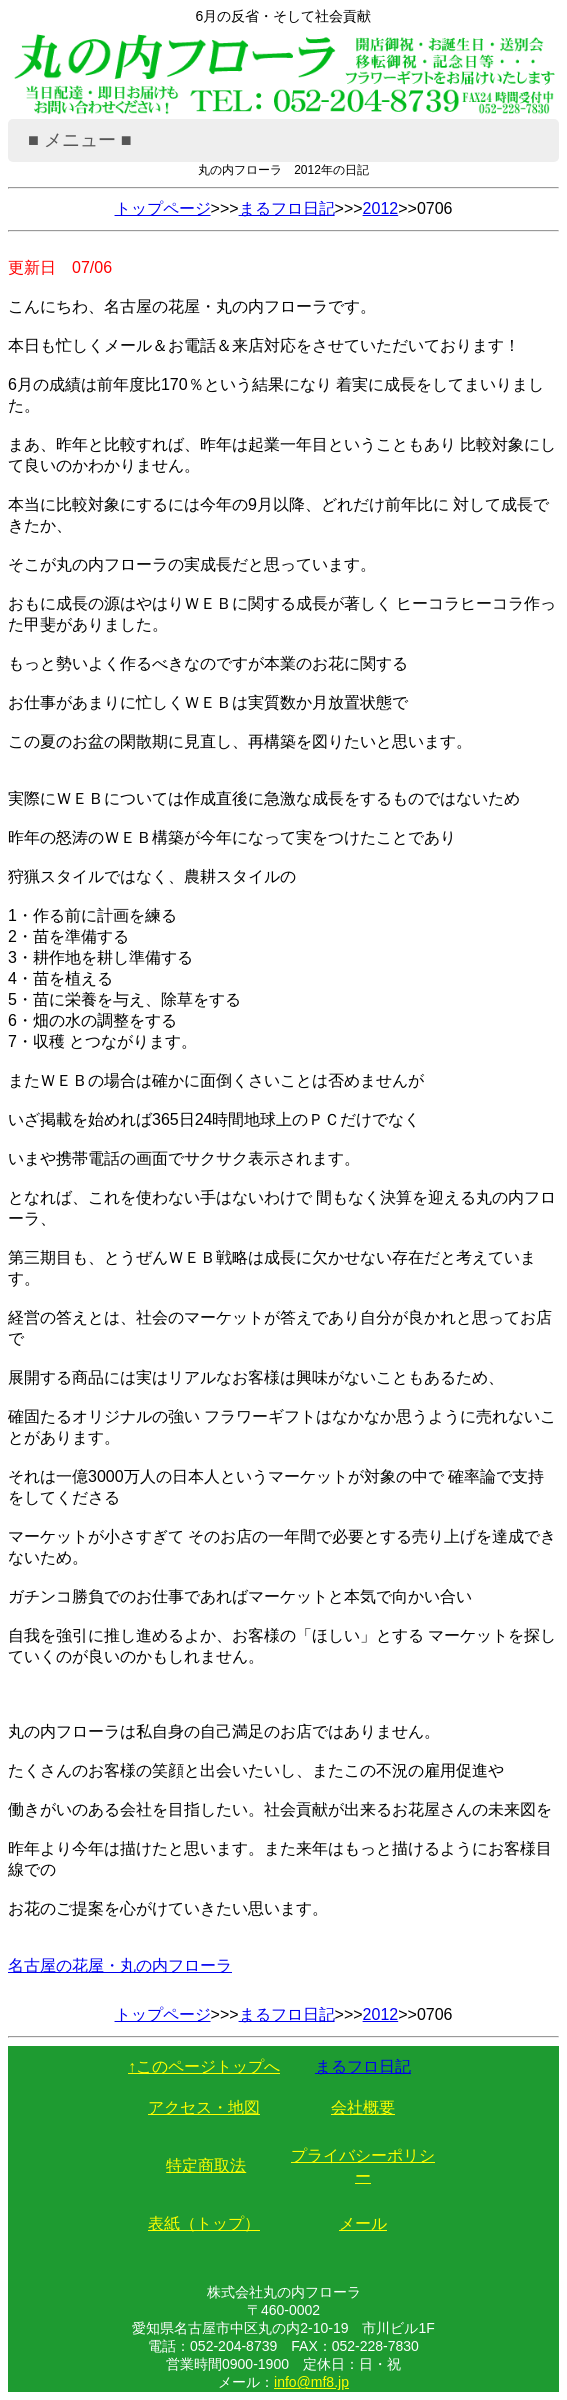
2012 (381, 208)
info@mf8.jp (311, 2382)
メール (363, 2223)
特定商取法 (206, 2165)
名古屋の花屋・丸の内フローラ (120, 1965)
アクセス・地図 (204, 2107)
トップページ (163, 208)
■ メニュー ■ (80, 140)
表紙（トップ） (204, 2223)
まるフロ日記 (287, 208)
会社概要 (363, 2107)
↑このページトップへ (204, 2066)
